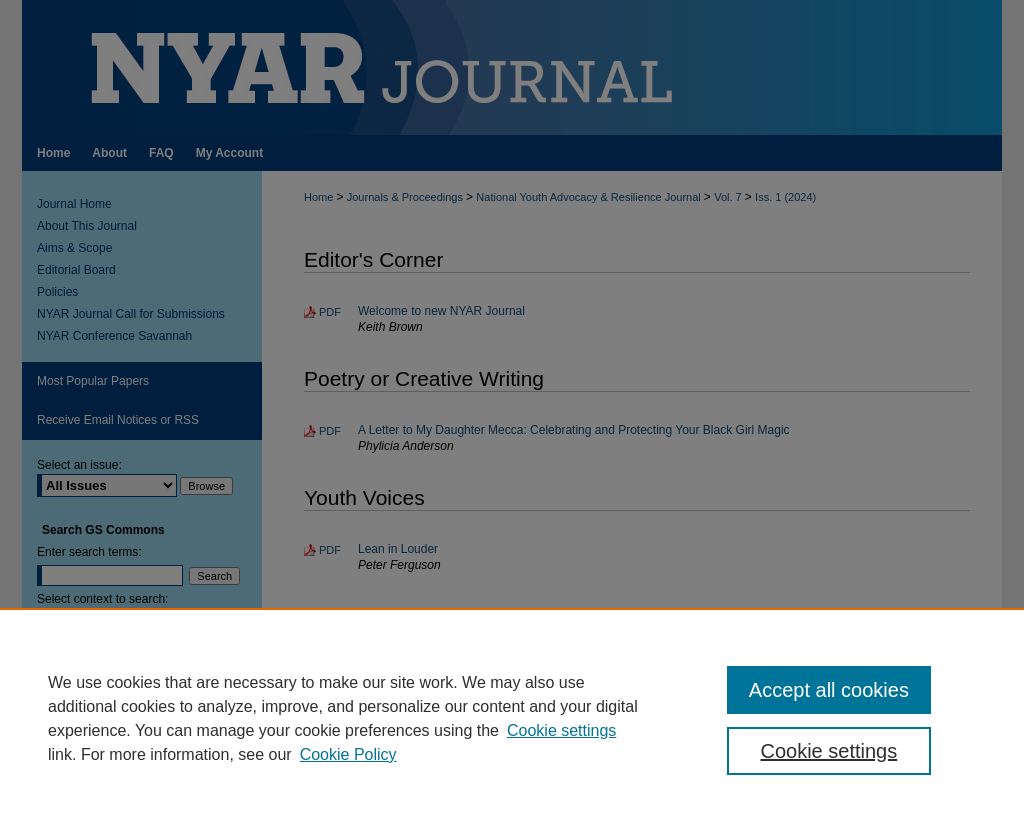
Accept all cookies (829, 690)
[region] (512, 718)
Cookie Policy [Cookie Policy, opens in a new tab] (348, 754)
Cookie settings (561, 730)
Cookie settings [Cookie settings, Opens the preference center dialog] (828, 751)
